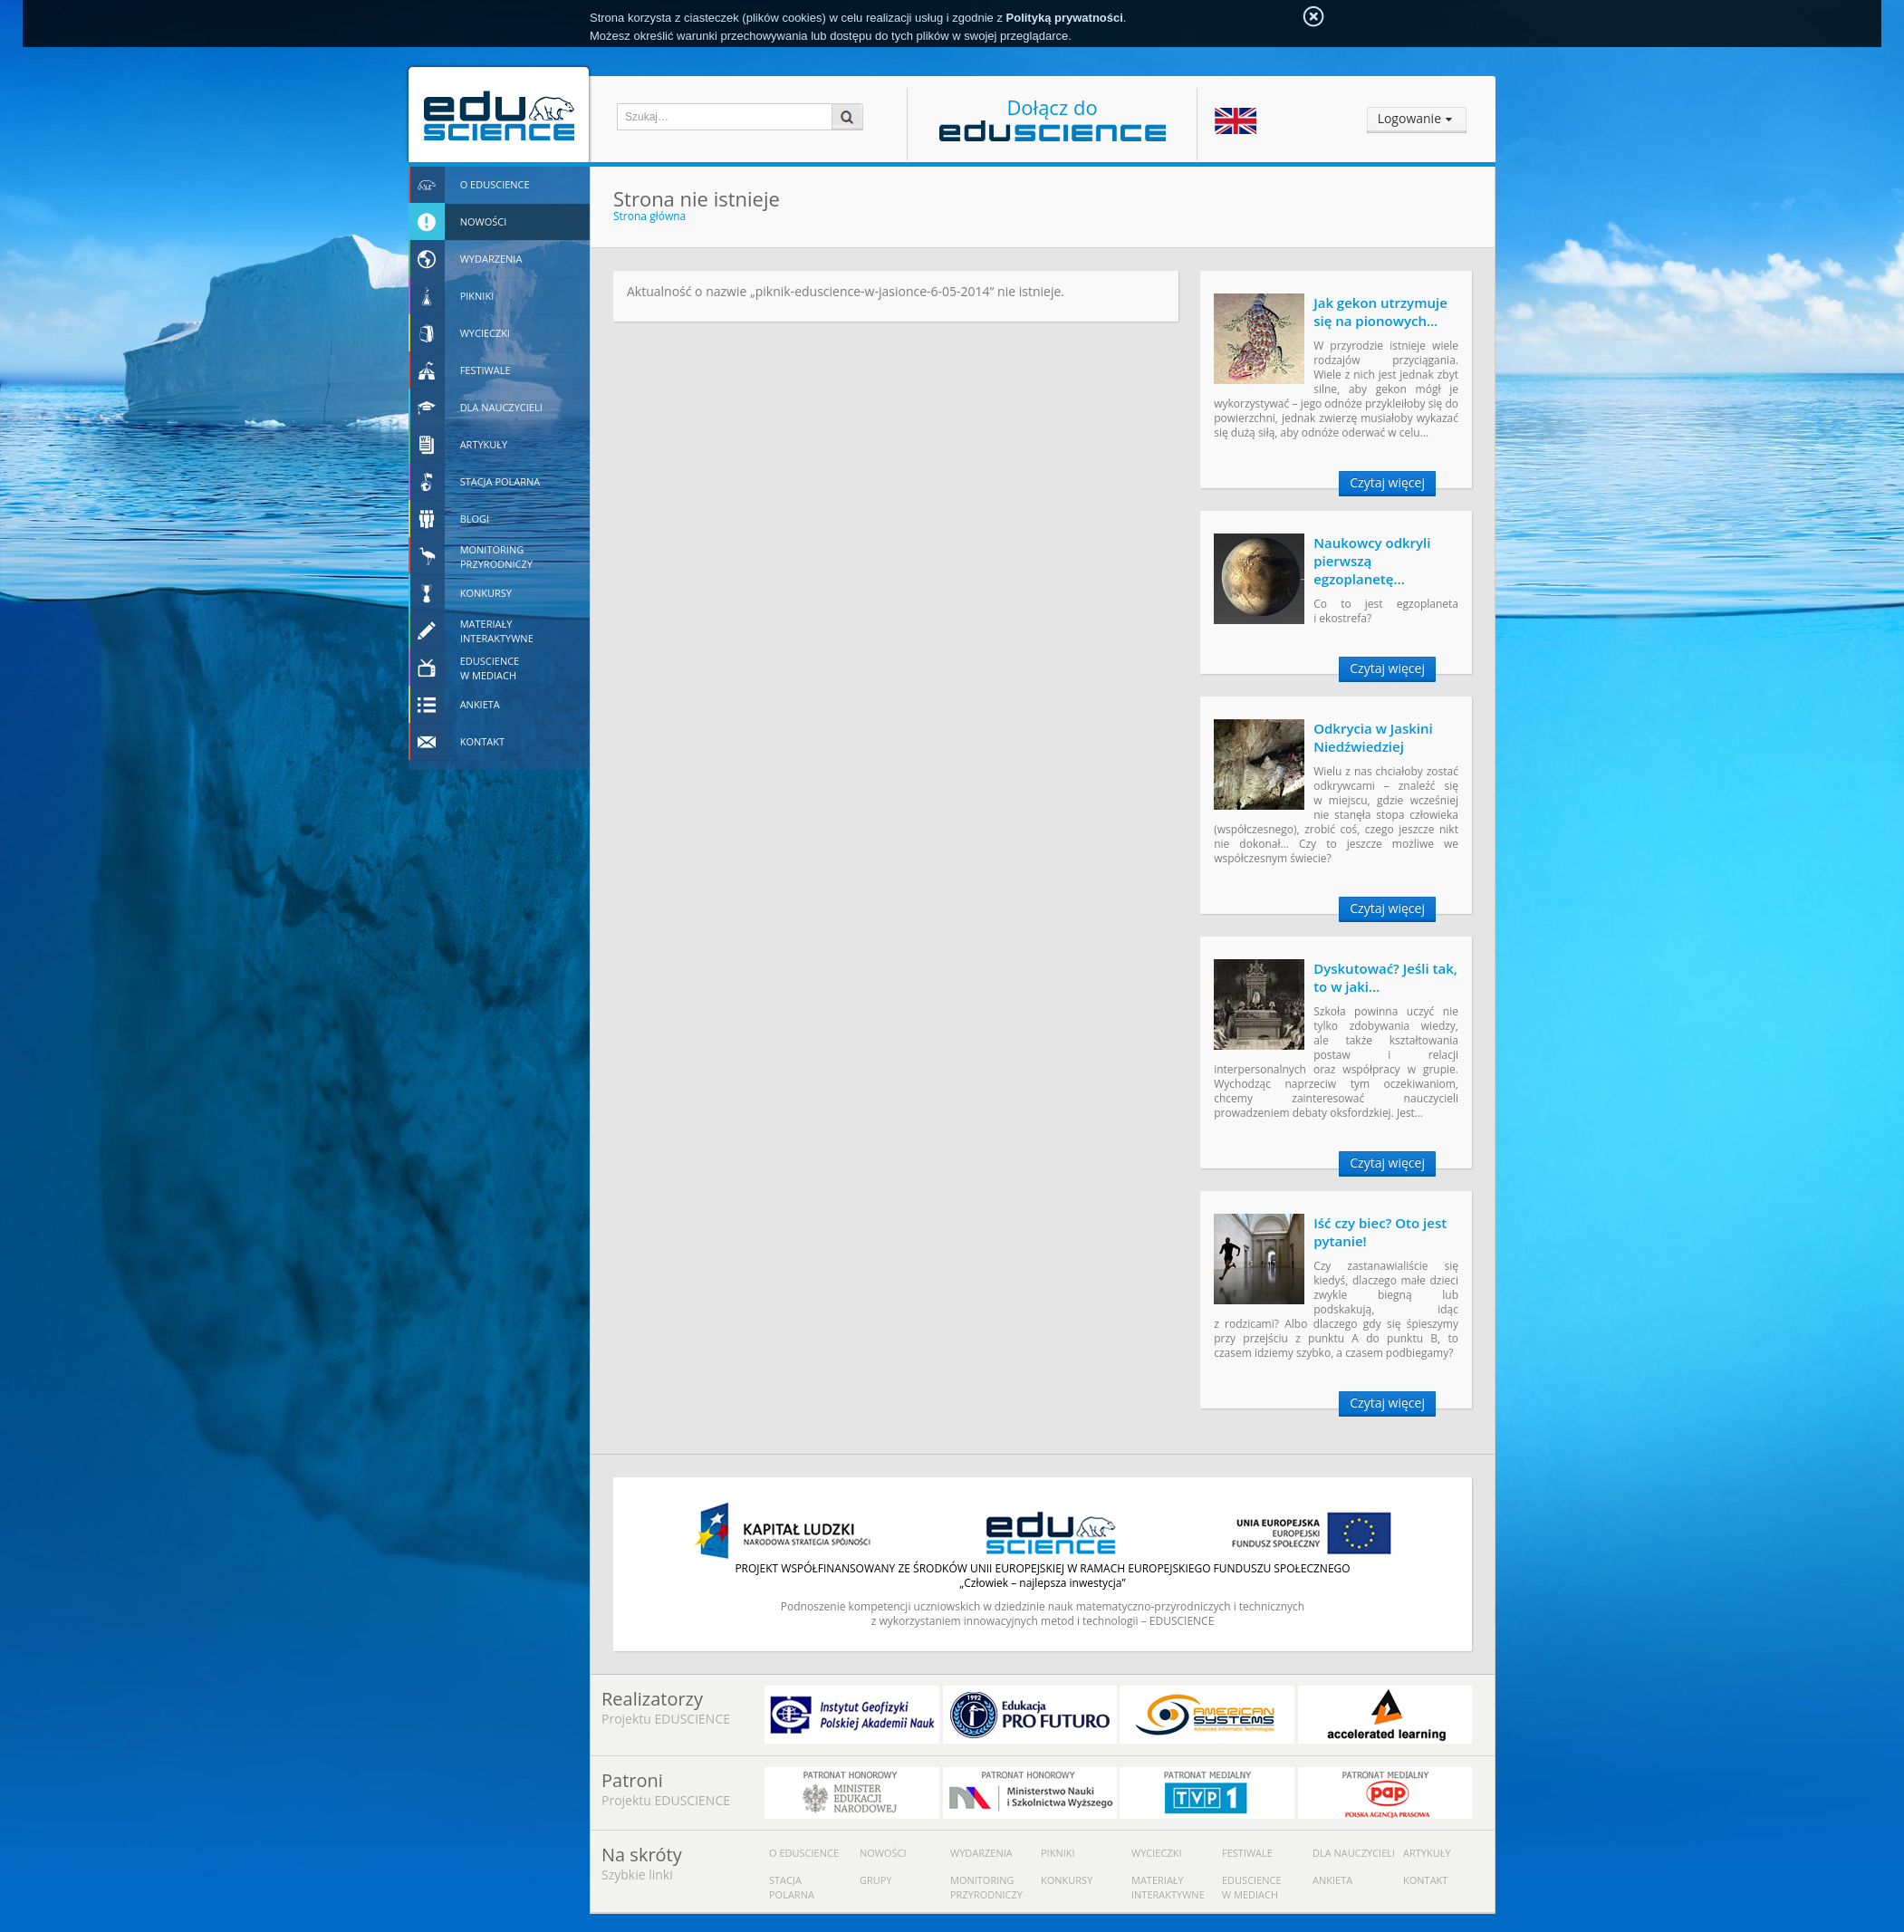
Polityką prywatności (1064, 17)
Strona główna (649, 216)
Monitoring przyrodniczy (986, 1887)
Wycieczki (1156, 1853)
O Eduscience (804, 1853)
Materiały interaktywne (1168, 1887)
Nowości (883, 1853)
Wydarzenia (981, 1853)
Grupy (876, 1880)
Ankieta (1332, 1880)
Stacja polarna (791, 1887)
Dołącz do (1052, 117)
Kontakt (1425, 1880)
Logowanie (1409, 118)
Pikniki (1058, 1853)
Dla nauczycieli (1354, 1853)
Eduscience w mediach (1252, 1887)
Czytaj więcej (1387, 482)
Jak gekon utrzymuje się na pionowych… (1380, 311)
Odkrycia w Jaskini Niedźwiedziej (1373, 737)
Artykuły (1427, 1853)
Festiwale (1247, 1853)
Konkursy (1066, 1880)
